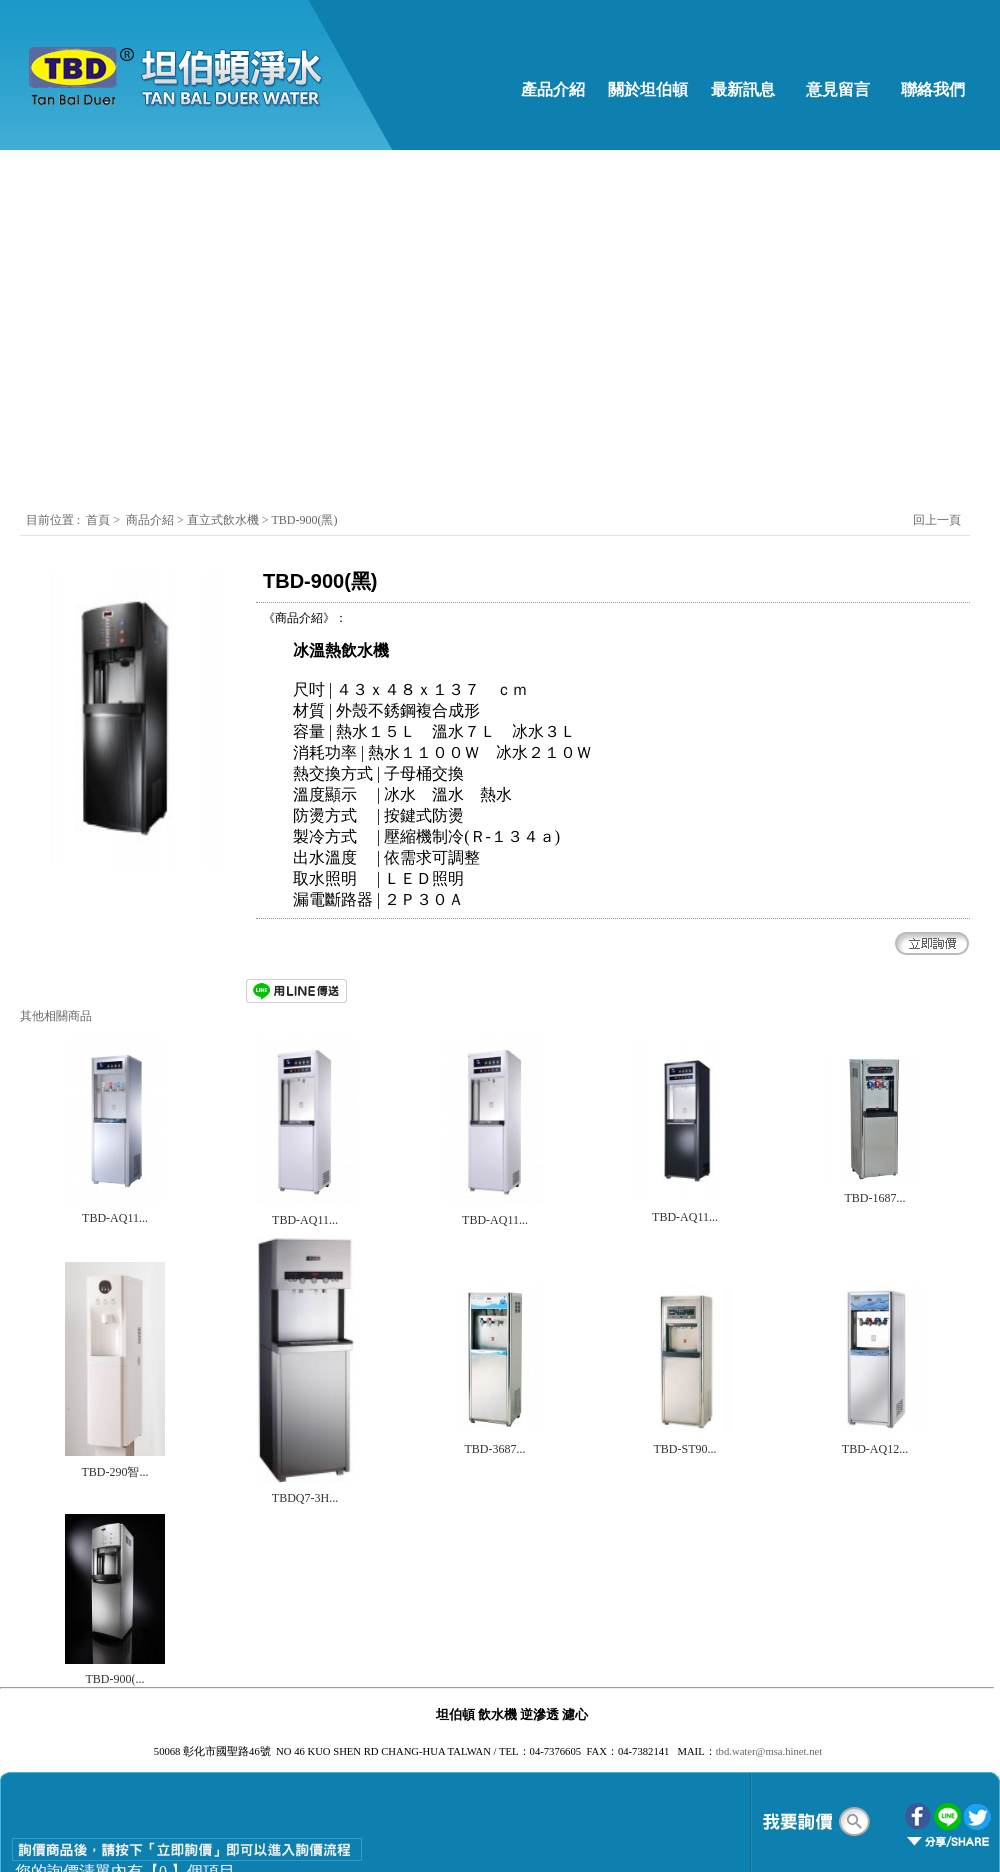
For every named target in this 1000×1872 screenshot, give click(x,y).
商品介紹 (150, 520)
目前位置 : (54, 520)
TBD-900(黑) (304, 520)
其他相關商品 (56, 1016)
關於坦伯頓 (648, 89)
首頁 (98, 520)
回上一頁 (937, 520)
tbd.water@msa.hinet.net (769, 1751)
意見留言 (838, 89)
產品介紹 (553, 89)
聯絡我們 (933, 89)
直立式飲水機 (224, 520)
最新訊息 (743, 89)
